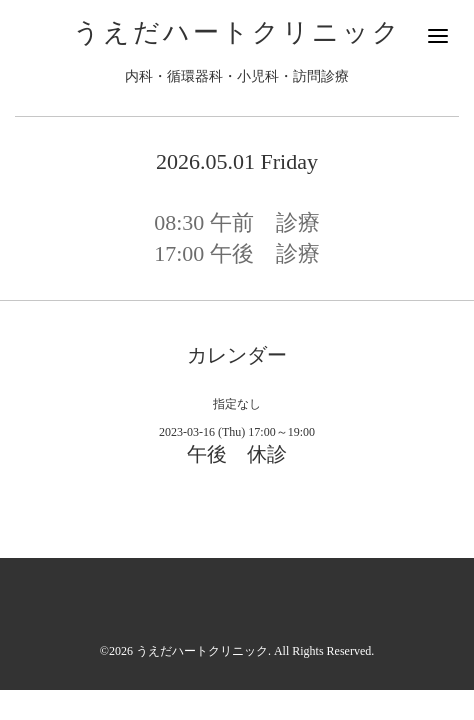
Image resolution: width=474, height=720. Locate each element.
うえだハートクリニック (237, 32)
